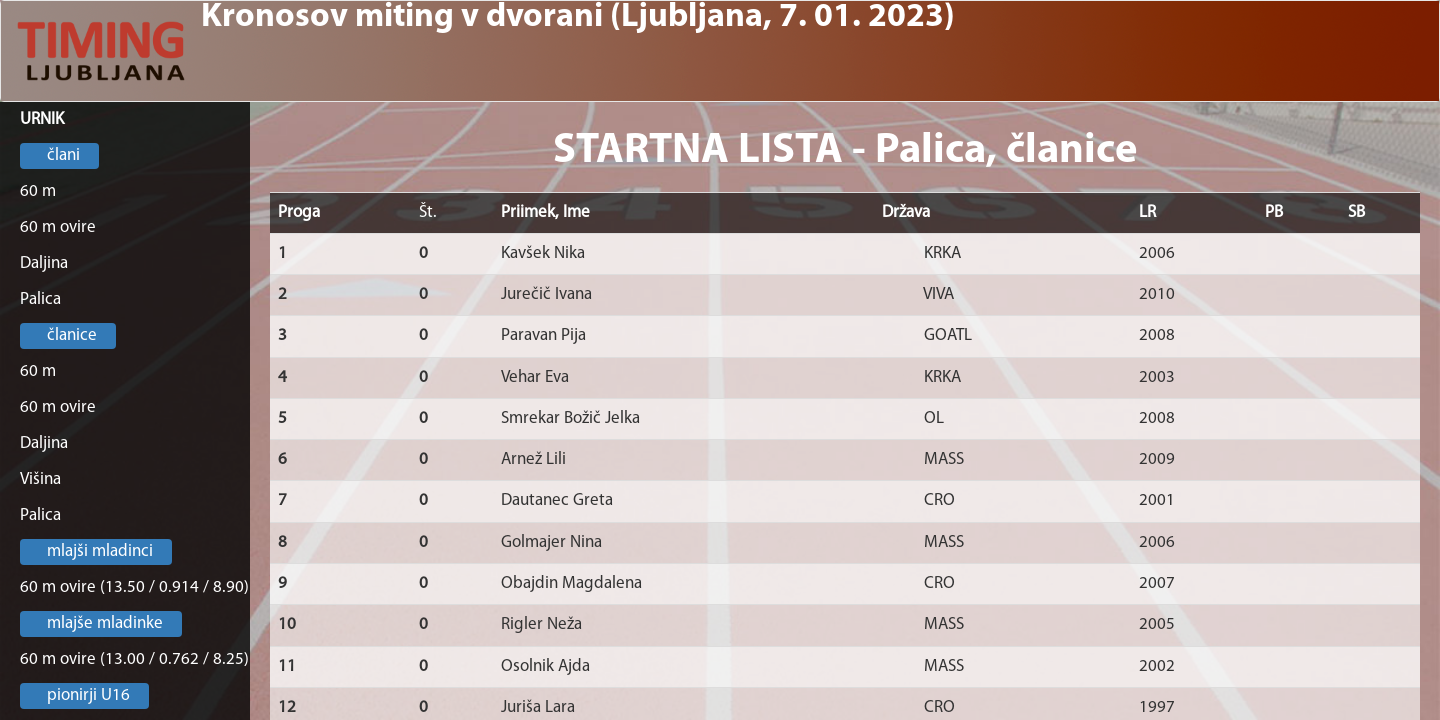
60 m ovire (58, 227)
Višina (40, 479)
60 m (38, 191)
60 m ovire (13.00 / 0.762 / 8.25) (134, 659)
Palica (40, 299)
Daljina (44, 263)
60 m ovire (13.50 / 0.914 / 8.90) (134, 587)
